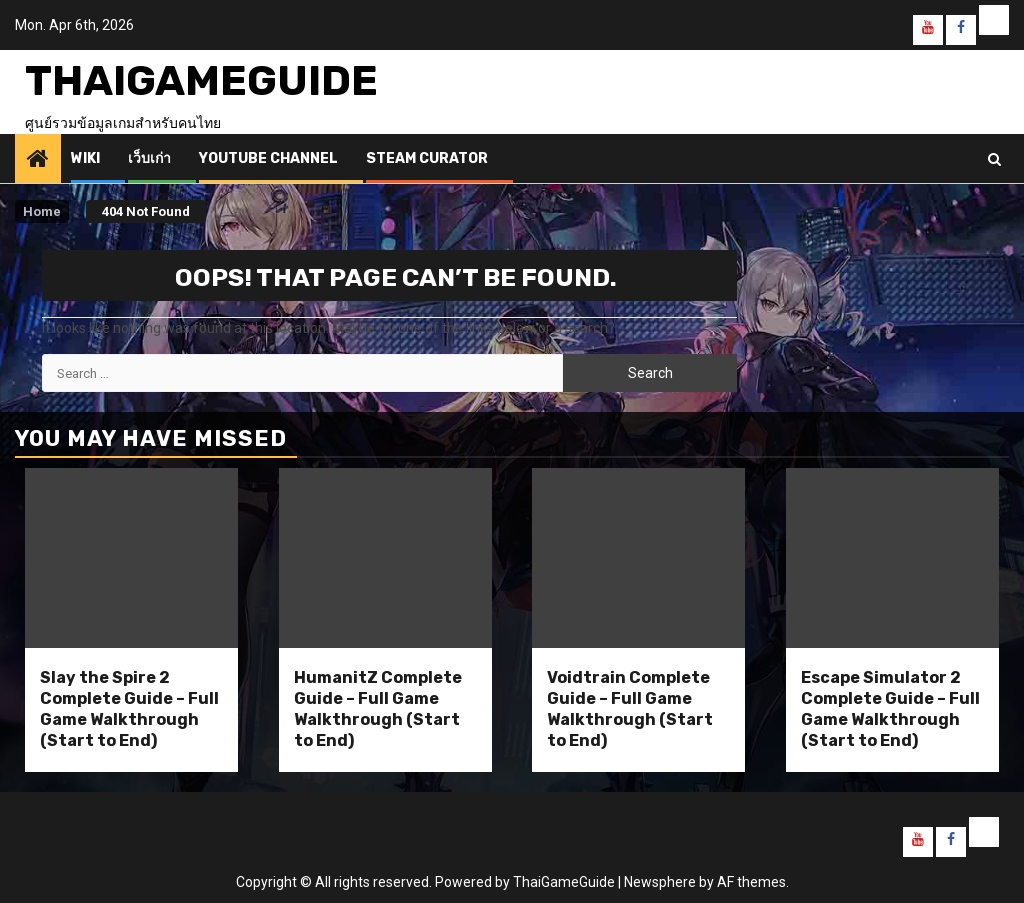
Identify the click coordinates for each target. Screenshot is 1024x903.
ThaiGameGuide (201, 81)
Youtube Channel (268, 158)
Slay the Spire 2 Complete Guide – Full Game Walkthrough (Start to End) (129, 708)
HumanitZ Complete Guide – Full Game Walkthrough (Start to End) (378, 708)
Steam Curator (427, 158)
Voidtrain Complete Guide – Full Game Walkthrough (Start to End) (630, 708)
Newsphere (660, 882)
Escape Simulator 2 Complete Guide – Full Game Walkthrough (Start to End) (890, 708)
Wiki (85, 158)
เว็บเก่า (149, 158)
